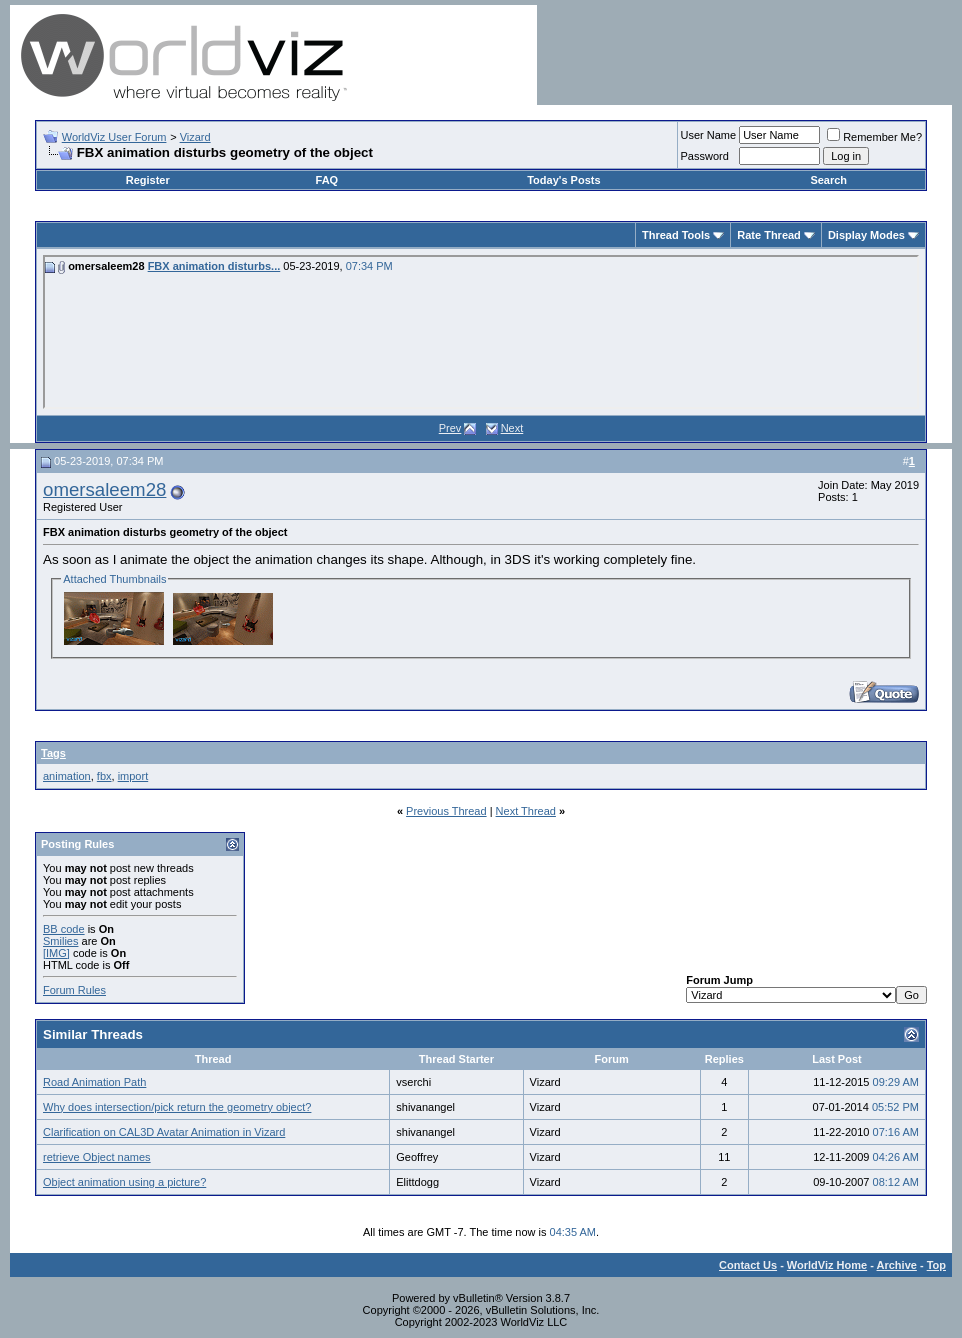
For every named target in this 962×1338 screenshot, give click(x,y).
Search (828, 180)
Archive (897, 1265)
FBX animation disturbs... (214, 266)
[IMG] (56, 953)
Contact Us (748, 1265)
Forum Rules (74, 990)
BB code (64, 929)
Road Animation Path (94, 1082)
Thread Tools (676, 235)
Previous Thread (446, 811)
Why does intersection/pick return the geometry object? (177, 1107)
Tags (53, 753)
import (133, 776)
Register (148, 180)
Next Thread (526, 811)
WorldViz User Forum (114, 137)
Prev (450, 428)
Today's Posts (563, 180)
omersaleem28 (104, 489)
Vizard (195, 137)
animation (67, 776)
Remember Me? (874, 137)
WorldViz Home (827, 1265)
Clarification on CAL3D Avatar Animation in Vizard (164, 1132)
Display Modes (866, 235)
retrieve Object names (97, 1157)
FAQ (327, 180)
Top (936, 1265)
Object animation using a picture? (124, 1182)
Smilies (60, 941)
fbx (104, 776)
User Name (709, 135)
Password (705, 156)
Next (512, 428)
